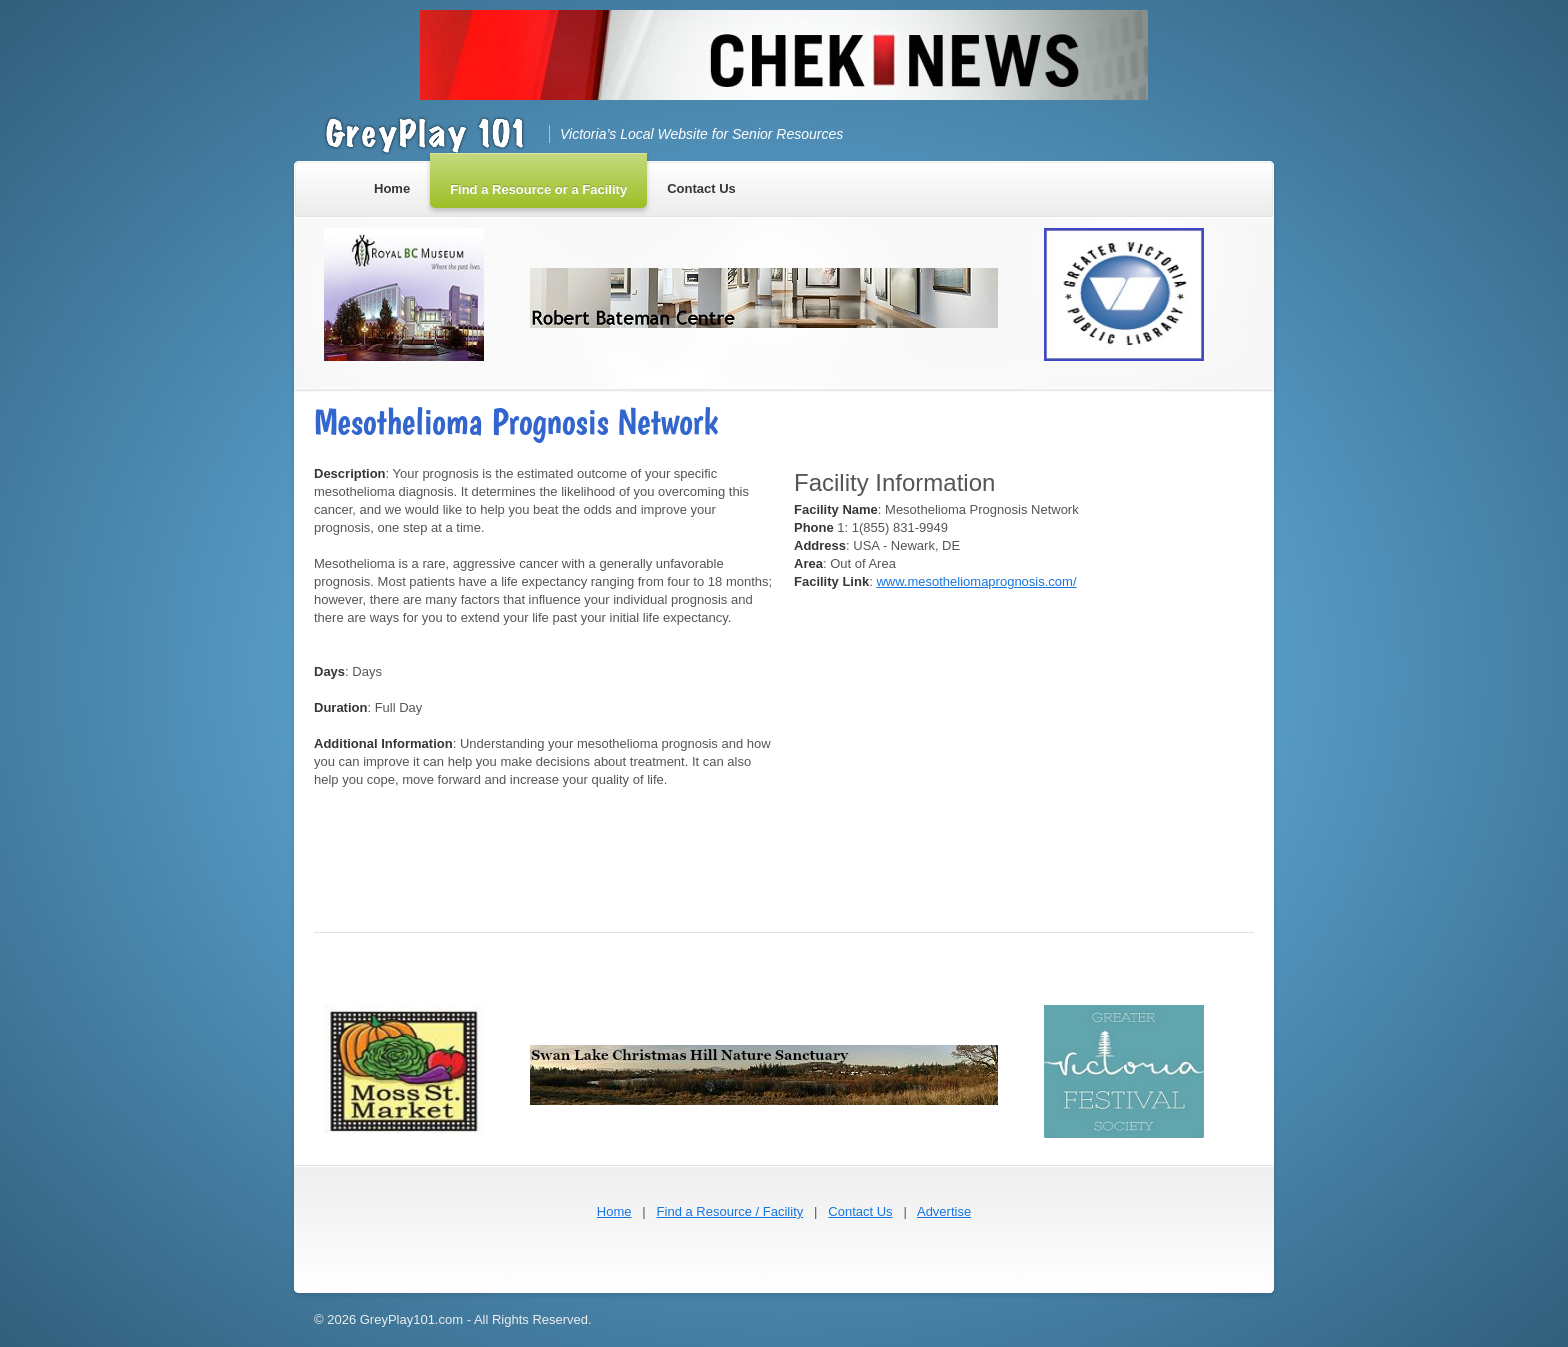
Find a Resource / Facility (730, 1211)
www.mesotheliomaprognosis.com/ (976, 581)
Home (614, 1211)
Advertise (944, 1211)
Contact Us (860, 1211)
